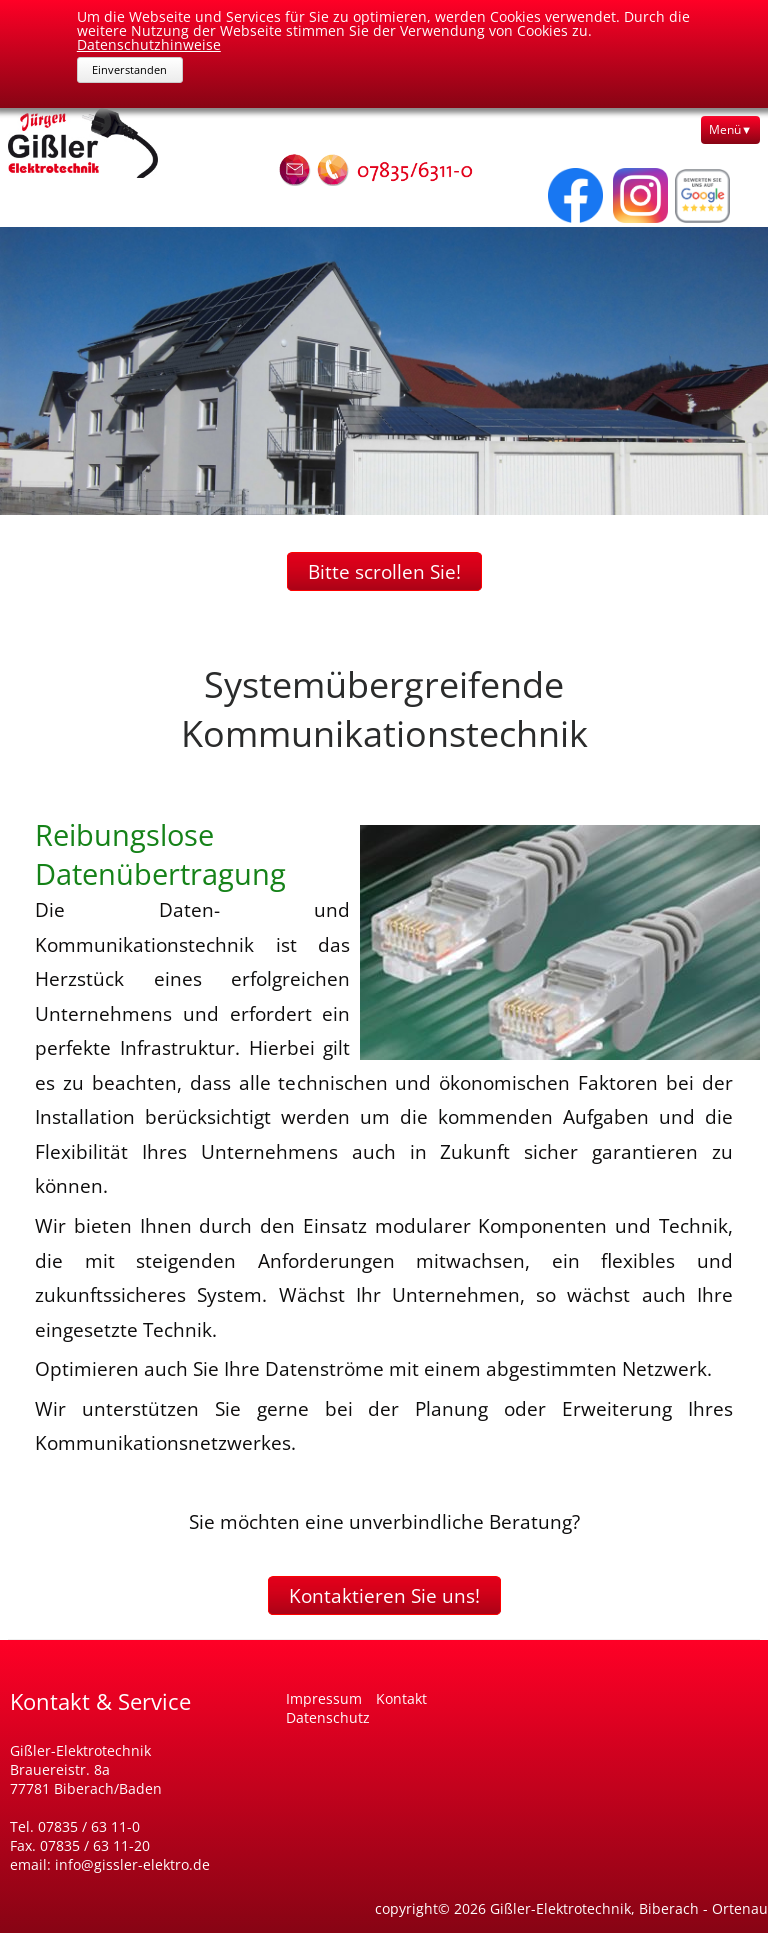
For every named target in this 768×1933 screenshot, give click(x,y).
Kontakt (401, 1698)
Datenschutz (328, 1717)
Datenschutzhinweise (149, 44)
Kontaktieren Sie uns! (384, 1595)
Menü (725, 129)
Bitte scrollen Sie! (384, 571)
